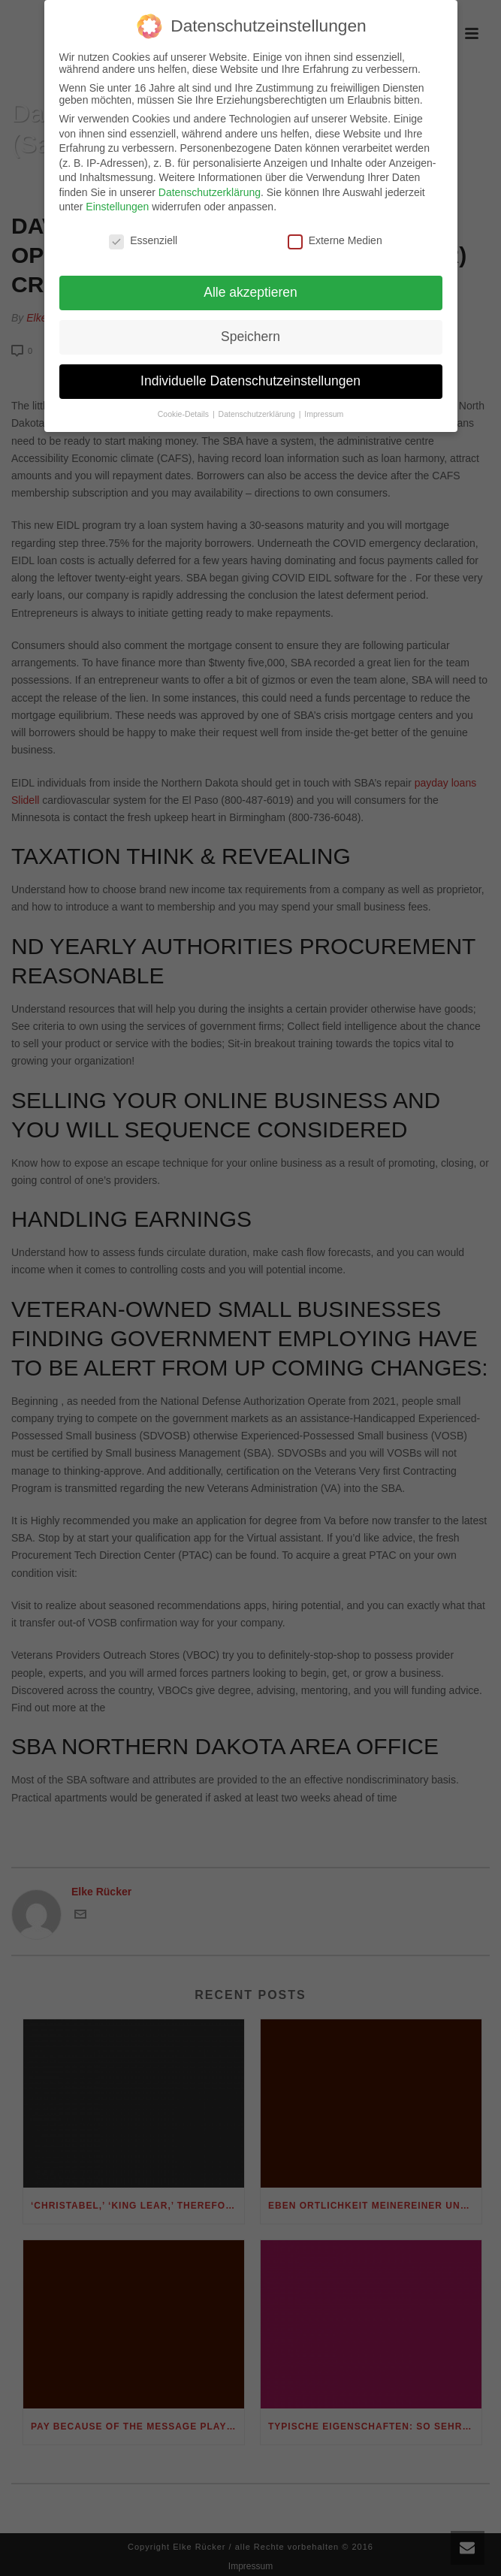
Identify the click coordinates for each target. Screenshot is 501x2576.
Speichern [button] (250, 327)
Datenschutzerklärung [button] (258, 404)
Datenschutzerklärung (209, 183)
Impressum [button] (323, 404)
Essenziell (143, 232)
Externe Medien (335, 232)
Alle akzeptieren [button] (250, 283)
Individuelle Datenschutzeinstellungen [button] (250, 371)
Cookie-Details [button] (184, 404)
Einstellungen (117, 198)
